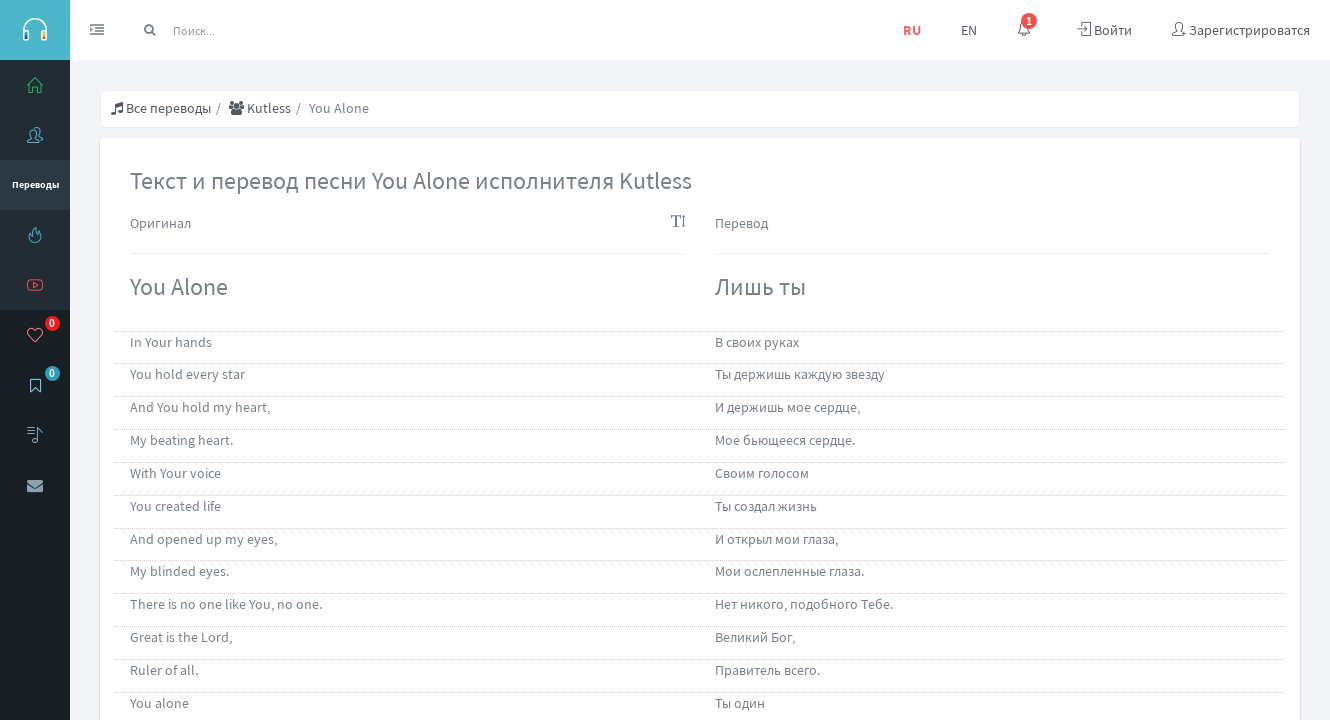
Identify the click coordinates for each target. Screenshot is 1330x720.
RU (912, 30)
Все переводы (161, 108)
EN (969, 30)
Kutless (260, 108)
